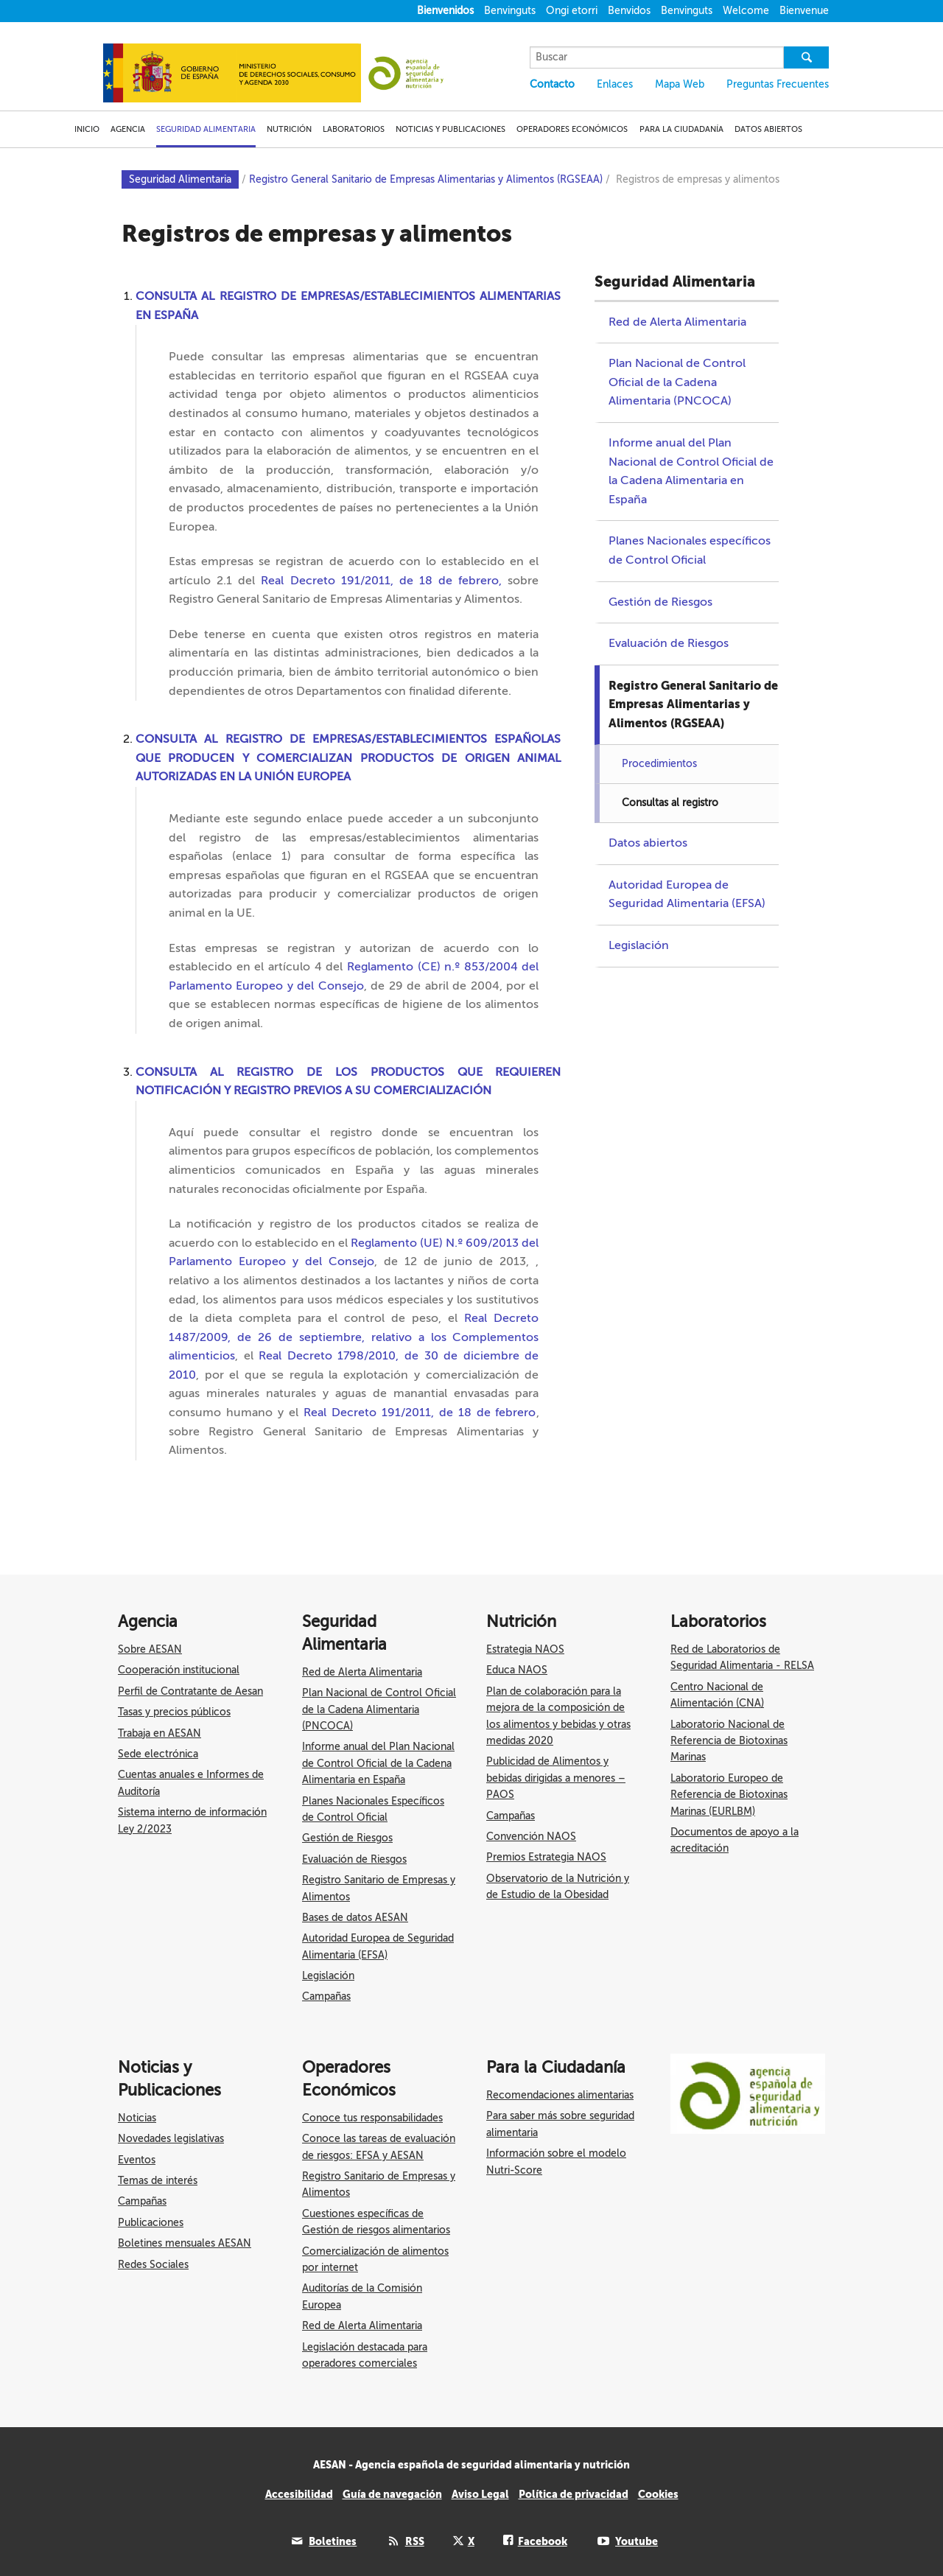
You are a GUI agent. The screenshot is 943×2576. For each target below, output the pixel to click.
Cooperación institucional (178, 1670)
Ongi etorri (571, 10)
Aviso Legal (480, 2494)
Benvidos (629, 10)
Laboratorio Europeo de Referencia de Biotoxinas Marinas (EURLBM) (729, 1795)
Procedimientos (659, 763)
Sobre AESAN (150, 1649)
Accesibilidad (299, 2494)
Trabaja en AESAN (159, 1733)
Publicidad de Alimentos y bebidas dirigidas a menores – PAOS (555, 1778)
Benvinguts (510, 10)
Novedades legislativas (171, 2138)
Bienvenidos (445, 10)
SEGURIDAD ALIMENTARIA (206, 129)
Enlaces (615, 84)
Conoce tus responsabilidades (372, 2118)
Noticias (137, 2118)
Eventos (136, 2160)
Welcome (746, 10)
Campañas (326, 1996)
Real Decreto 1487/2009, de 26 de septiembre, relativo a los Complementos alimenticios (354, 1337)
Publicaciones (150, 2222)
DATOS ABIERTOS (768, 129)
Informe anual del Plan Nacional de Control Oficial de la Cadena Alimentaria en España (378, 1763)
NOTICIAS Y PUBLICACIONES (450, 129)
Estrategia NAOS (525, 1649)
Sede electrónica (158, 1754)
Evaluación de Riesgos (669, 643)
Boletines (333, 2541)
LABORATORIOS (354, 129)
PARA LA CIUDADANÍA (681, 129)
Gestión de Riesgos (660, 602)
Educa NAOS (516, 1670)
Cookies (658, 2494)
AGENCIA (128, 129)
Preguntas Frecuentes (777, 84)
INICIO (86, 129)
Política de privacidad (573, 2494)
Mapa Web (679, 84)
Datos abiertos (648, 843)
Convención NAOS (531, 1836)
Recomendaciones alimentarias (560, 2095)
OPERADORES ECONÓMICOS (572, 129)
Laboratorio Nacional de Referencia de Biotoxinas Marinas (729, 1741)
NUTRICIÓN (289, 129)
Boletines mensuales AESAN (184, 2243)
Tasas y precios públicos (174, 1712)
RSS (414, 2541)
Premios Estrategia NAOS (546, 1857)
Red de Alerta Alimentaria (677, 322)
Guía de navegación (392, 2494)
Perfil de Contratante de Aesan (190, 1691)
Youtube (636, 2541)
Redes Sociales (153, 2264)
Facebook (542, 2541)
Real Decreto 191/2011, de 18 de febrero (420, 1412)
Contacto (552, 84)
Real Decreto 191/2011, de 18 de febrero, (381, 580)
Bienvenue (804, 10)
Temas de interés (157, 2180)
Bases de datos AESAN (355, 1917)
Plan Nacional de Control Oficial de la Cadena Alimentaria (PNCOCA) (677, 382)
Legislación (639, 945)
